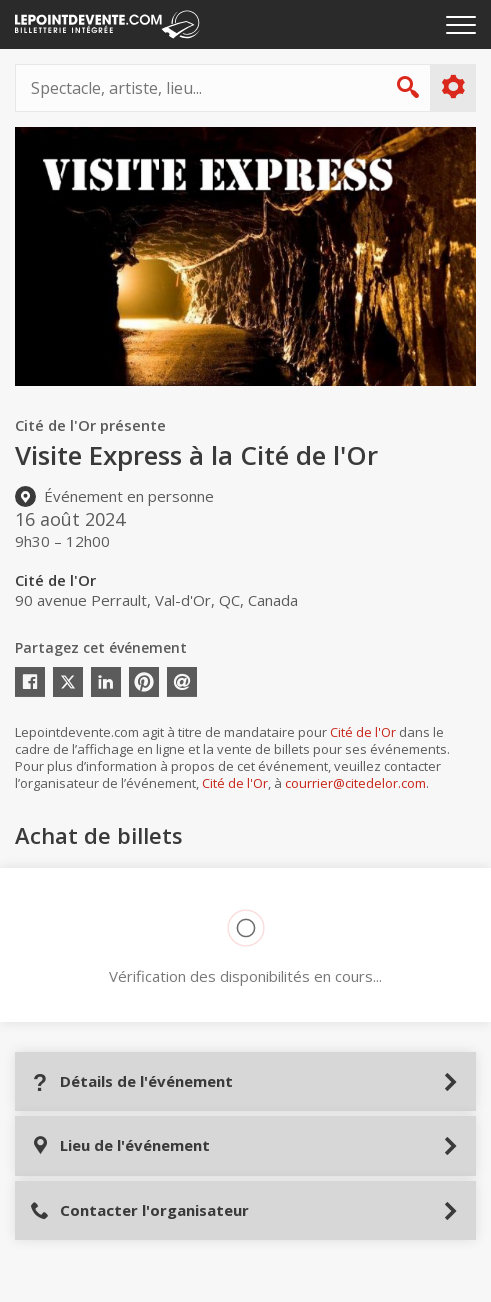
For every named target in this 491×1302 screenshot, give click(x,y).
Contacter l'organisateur (139, 1210)
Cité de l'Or (363, 732)
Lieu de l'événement (120, 1145)
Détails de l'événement (131, 1081)
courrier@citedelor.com (355, 783)
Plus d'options (452, 87)
